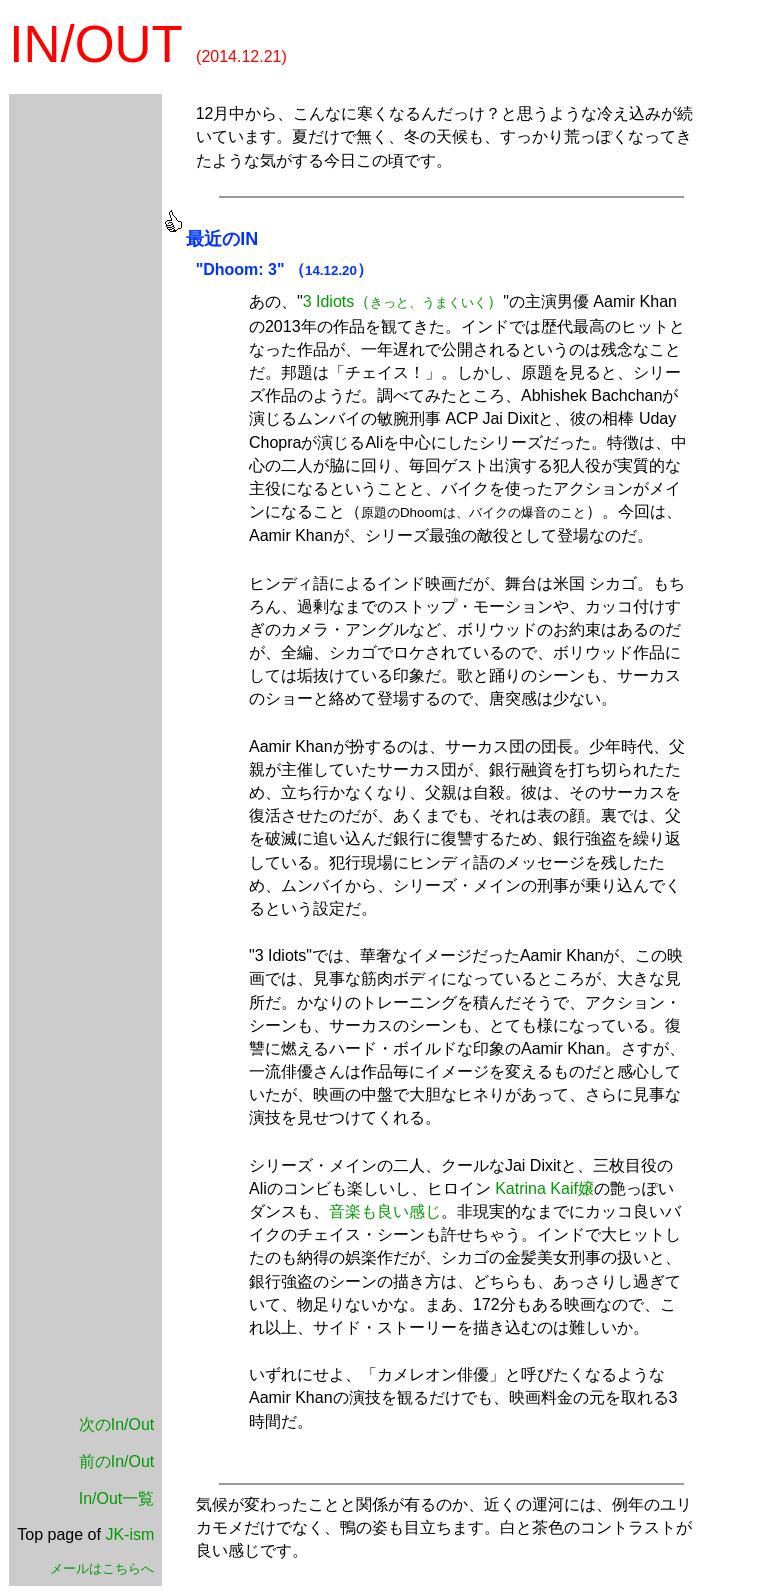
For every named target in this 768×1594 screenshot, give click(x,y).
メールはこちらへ (102, 1568)
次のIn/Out (117, 1424)
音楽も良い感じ (385, 1211)
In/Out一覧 (117, 1498)
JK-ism (129, 1534)
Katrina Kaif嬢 (544, 1188)
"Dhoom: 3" (240, 269)
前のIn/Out (117, 1461)
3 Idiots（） (403, 301)
